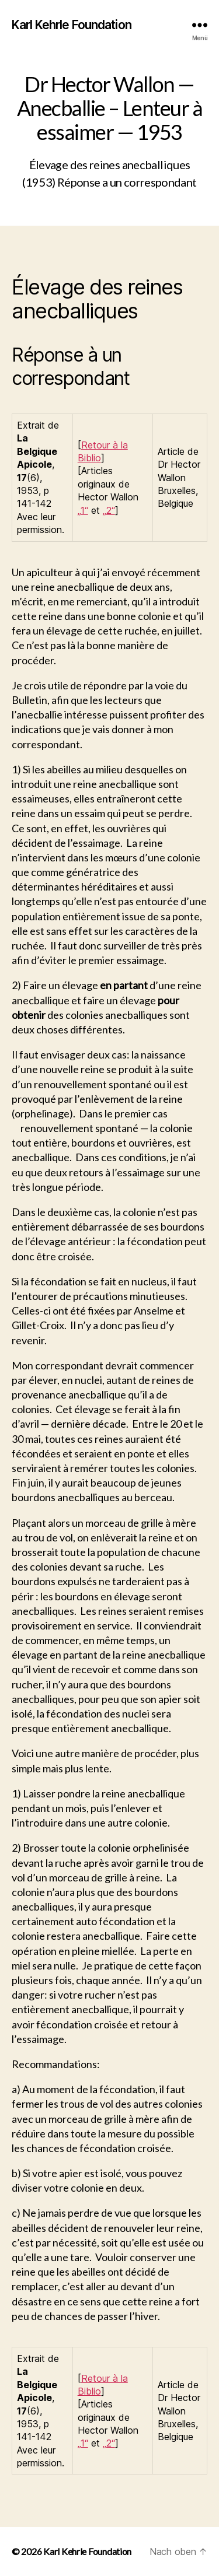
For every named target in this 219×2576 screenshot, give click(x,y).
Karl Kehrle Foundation (71, 25)
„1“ (83, 510)
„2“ (109, 510)
